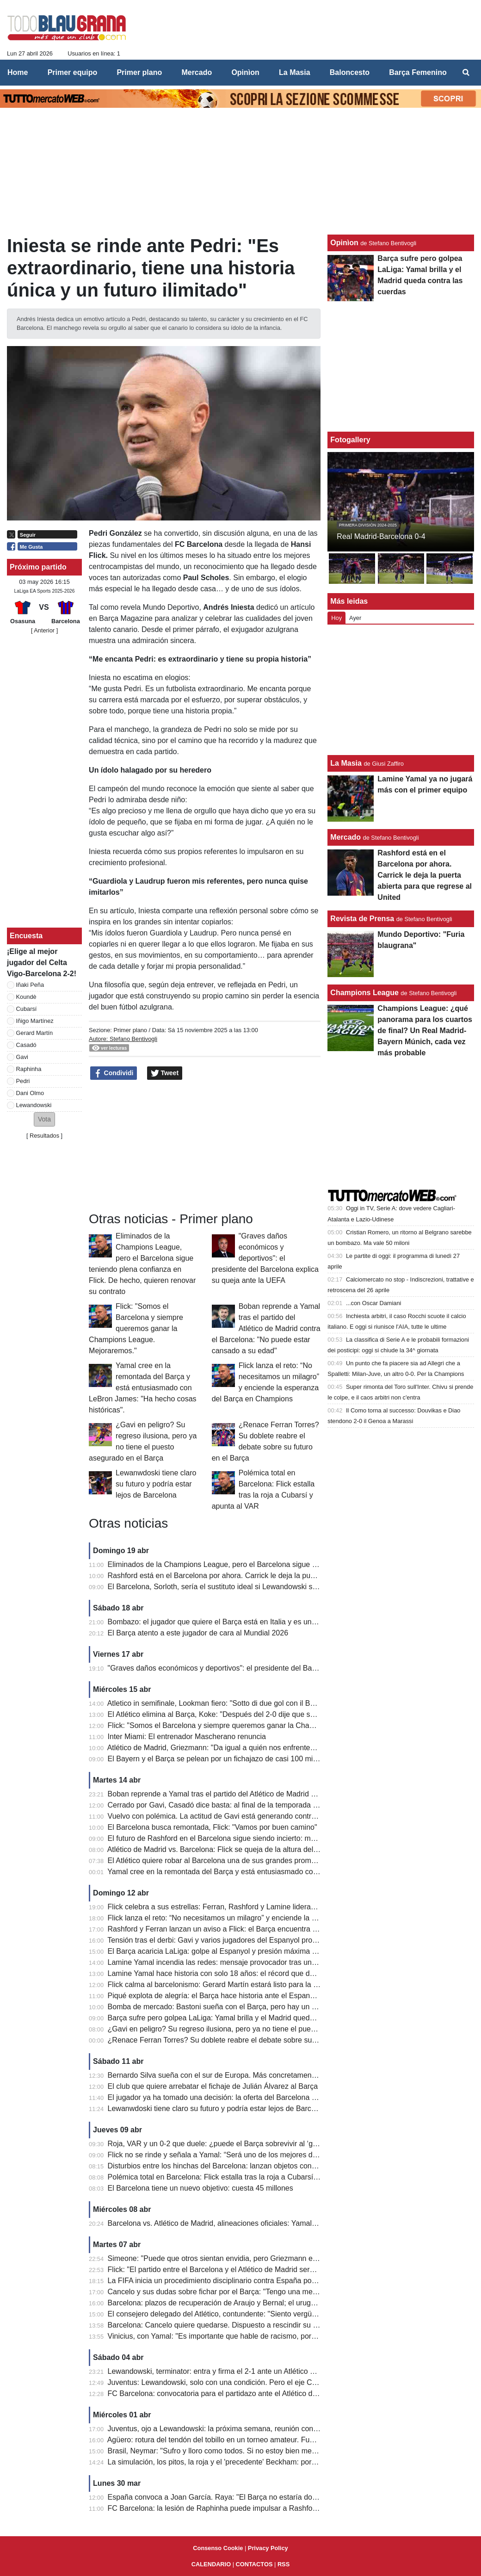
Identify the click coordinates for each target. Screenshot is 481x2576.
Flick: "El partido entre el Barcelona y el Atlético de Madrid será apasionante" (233, 2269)
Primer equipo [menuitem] (73, 72)
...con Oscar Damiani (373, 1303)
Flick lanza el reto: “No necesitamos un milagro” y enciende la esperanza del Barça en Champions (268, 1918)
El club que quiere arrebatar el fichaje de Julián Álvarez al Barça (213, 2086)
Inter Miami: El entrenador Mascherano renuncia (187, 1736)
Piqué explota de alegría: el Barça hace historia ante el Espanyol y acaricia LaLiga (242, 1996)
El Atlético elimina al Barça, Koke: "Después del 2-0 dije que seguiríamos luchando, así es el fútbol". (272, 1714)
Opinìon (344, 243)
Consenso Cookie (218, 2548)
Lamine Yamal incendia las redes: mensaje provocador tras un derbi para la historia (244, 1962)
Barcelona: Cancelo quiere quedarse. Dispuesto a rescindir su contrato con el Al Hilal (247, 2325)
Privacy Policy (268, 2548)
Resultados (44, 1135)
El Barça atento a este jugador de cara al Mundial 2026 (198, 1633)
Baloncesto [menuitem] (350, 72)
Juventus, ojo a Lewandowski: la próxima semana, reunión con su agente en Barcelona (251, 2429)
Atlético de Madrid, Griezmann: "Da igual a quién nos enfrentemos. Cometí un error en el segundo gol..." (278, 1748)
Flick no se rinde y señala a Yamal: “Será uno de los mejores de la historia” (230, 2155)
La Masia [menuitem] (294, 72)
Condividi (114, 1073)
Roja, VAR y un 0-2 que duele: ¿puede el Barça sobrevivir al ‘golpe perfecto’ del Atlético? (253, 2144)
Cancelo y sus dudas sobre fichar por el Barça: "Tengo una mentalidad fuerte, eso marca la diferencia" (275, 2292)
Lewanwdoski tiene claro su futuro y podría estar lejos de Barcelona (156, 1484)
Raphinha (29, 1068)
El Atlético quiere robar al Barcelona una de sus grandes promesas (217, 1860)
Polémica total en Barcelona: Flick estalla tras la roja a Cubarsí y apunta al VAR (238, 2177)
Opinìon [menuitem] (245, 72)
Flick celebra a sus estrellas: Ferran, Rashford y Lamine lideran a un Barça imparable (248, 1907)
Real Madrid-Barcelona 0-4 (381, 536)
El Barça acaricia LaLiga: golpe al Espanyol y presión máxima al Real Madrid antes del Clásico (263, 1951)
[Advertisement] (205, 1146)
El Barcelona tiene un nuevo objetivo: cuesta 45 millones (200, 2188)
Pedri (23, 1080)
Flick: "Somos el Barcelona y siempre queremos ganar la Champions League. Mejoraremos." (136, 1328)
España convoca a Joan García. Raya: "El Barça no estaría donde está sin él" (235, 2497)
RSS (284, 2564)
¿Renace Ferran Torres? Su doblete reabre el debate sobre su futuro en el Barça (240, 2040)
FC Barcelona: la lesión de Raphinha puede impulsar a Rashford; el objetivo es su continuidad (262, 2508)
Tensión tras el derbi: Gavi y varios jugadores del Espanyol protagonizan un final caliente (252, 1940)
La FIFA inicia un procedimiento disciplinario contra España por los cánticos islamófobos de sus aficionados (284, 2281)
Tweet (165, 1073)
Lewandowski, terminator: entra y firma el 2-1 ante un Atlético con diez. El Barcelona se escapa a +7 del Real (286, 2371)
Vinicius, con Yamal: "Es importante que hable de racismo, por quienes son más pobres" (252, 2336)
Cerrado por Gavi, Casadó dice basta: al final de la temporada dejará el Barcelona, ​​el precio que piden (276, 1805)
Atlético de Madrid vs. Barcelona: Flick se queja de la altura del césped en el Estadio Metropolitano (269, 1849)
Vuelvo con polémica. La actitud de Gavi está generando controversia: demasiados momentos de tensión (280, 1816)
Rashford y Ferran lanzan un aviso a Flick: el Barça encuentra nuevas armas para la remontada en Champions (289, 1929)
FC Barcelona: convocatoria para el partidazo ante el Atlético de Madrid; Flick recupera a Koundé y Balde (280, 2393)
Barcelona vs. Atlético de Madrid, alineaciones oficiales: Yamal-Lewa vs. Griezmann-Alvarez (258, 2223)
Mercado (345, 837)
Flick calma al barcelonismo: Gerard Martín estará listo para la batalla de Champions (246, 1984)
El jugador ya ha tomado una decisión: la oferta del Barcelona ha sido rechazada (240, 2097)
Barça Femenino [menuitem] (417, 72)
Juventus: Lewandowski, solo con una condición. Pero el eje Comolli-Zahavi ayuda (243, 2382)
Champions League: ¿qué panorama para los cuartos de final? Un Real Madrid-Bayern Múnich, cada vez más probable (424, 1030)
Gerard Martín (34, 1032)
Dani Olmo (30, 1093)
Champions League (364, 993)
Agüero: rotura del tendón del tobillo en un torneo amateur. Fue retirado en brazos (241, 2440)
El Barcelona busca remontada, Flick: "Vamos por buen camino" (212, 1827)
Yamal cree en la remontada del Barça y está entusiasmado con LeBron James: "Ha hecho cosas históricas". (142, 1388)
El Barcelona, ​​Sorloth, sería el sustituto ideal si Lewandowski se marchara (229, 1587)
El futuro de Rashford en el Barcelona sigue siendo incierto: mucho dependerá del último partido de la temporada (293, 1838)
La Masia (346, 763)
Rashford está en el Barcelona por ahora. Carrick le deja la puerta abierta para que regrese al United (273, 1575)
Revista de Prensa (362, 919)
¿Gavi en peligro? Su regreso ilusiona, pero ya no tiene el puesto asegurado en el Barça (252, 2029)
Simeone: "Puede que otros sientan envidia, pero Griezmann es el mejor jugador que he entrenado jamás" (282, 2258)
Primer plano (130, 1030)
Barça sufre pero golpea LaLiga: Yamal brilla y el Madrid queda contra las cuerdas (242, 2018)
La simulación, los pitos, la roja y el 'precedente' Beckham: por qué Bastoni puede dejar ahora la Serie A (278, 2462)
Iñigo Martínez (35, 1020)
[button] (44, 1119)
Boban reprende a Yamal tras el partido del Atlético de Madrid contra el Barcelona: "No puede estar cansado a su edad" (266, 1328)
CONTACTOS (254, 2564)
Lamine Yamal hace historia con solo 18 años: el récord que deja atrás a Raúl (235, 1973)
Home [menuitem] (17, 72)
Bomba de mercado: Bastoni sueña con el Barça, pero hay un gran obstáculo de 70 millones (259, 2007)
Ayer (355, 617)
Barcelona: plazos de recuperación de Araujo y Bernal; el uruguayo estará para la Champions (261, 2303)
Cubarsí (26, 1008)
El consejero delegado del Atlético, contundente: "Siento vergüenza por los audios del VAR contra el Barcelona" (290, 2314)
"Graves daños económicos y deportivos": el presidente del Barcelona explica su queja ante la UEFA (265, 1258)
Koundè (26, 996)
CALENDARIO (211, 2564)
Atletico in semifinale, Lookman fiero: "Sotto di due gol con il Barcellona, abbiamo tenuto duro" (261, 1703)
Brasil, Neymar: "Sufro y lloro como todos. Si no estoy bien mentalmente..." (230, 2451)
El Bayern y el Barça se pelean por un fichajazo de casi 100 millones (220, 1759)
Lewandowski (34, 1105)
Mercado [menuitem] (196, 72)
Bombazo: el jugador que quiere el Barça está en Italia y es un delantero (226, 1622)
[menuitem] (466, 72)
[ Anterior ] (44, 630)
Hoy (336, 617)
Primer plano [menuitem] (139, 72)
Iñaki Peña (30, 984)
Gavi (22, 1056)
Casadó (26, 1044)
